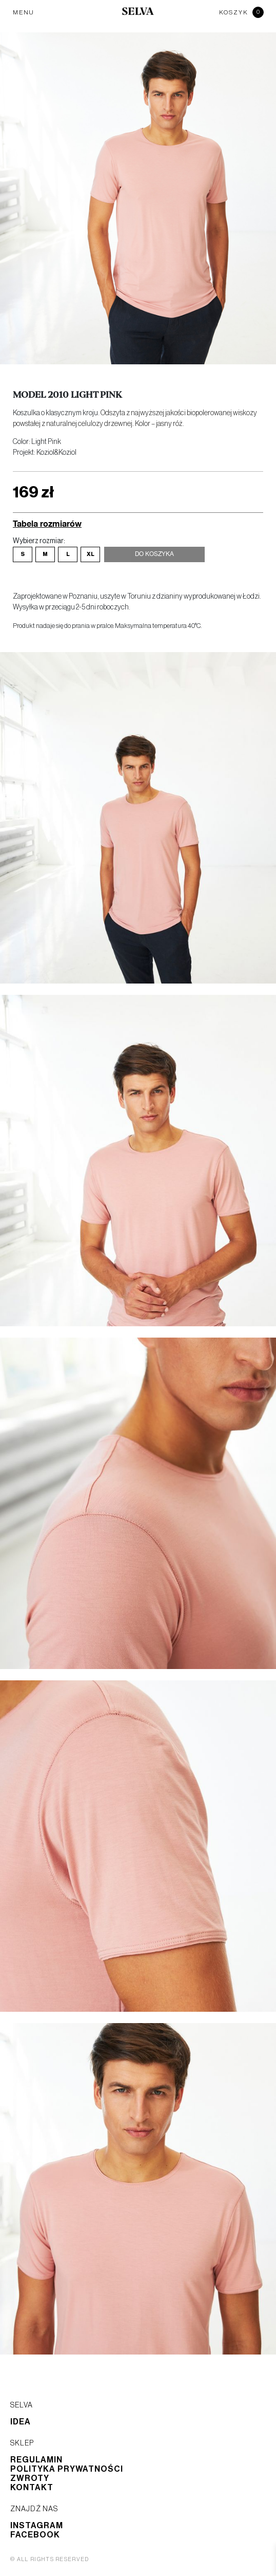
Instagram (36, 2525)
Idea (20, 2421)
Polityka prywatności (66, 2469)
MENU (23, 12)
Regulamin (36, 2459)
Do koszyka (154, 554)
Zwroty (29, 2478)
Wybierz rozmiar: (39, 541)
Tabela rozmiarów (47, 523)
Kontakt (31, 2487)
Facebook (35, 2534)
